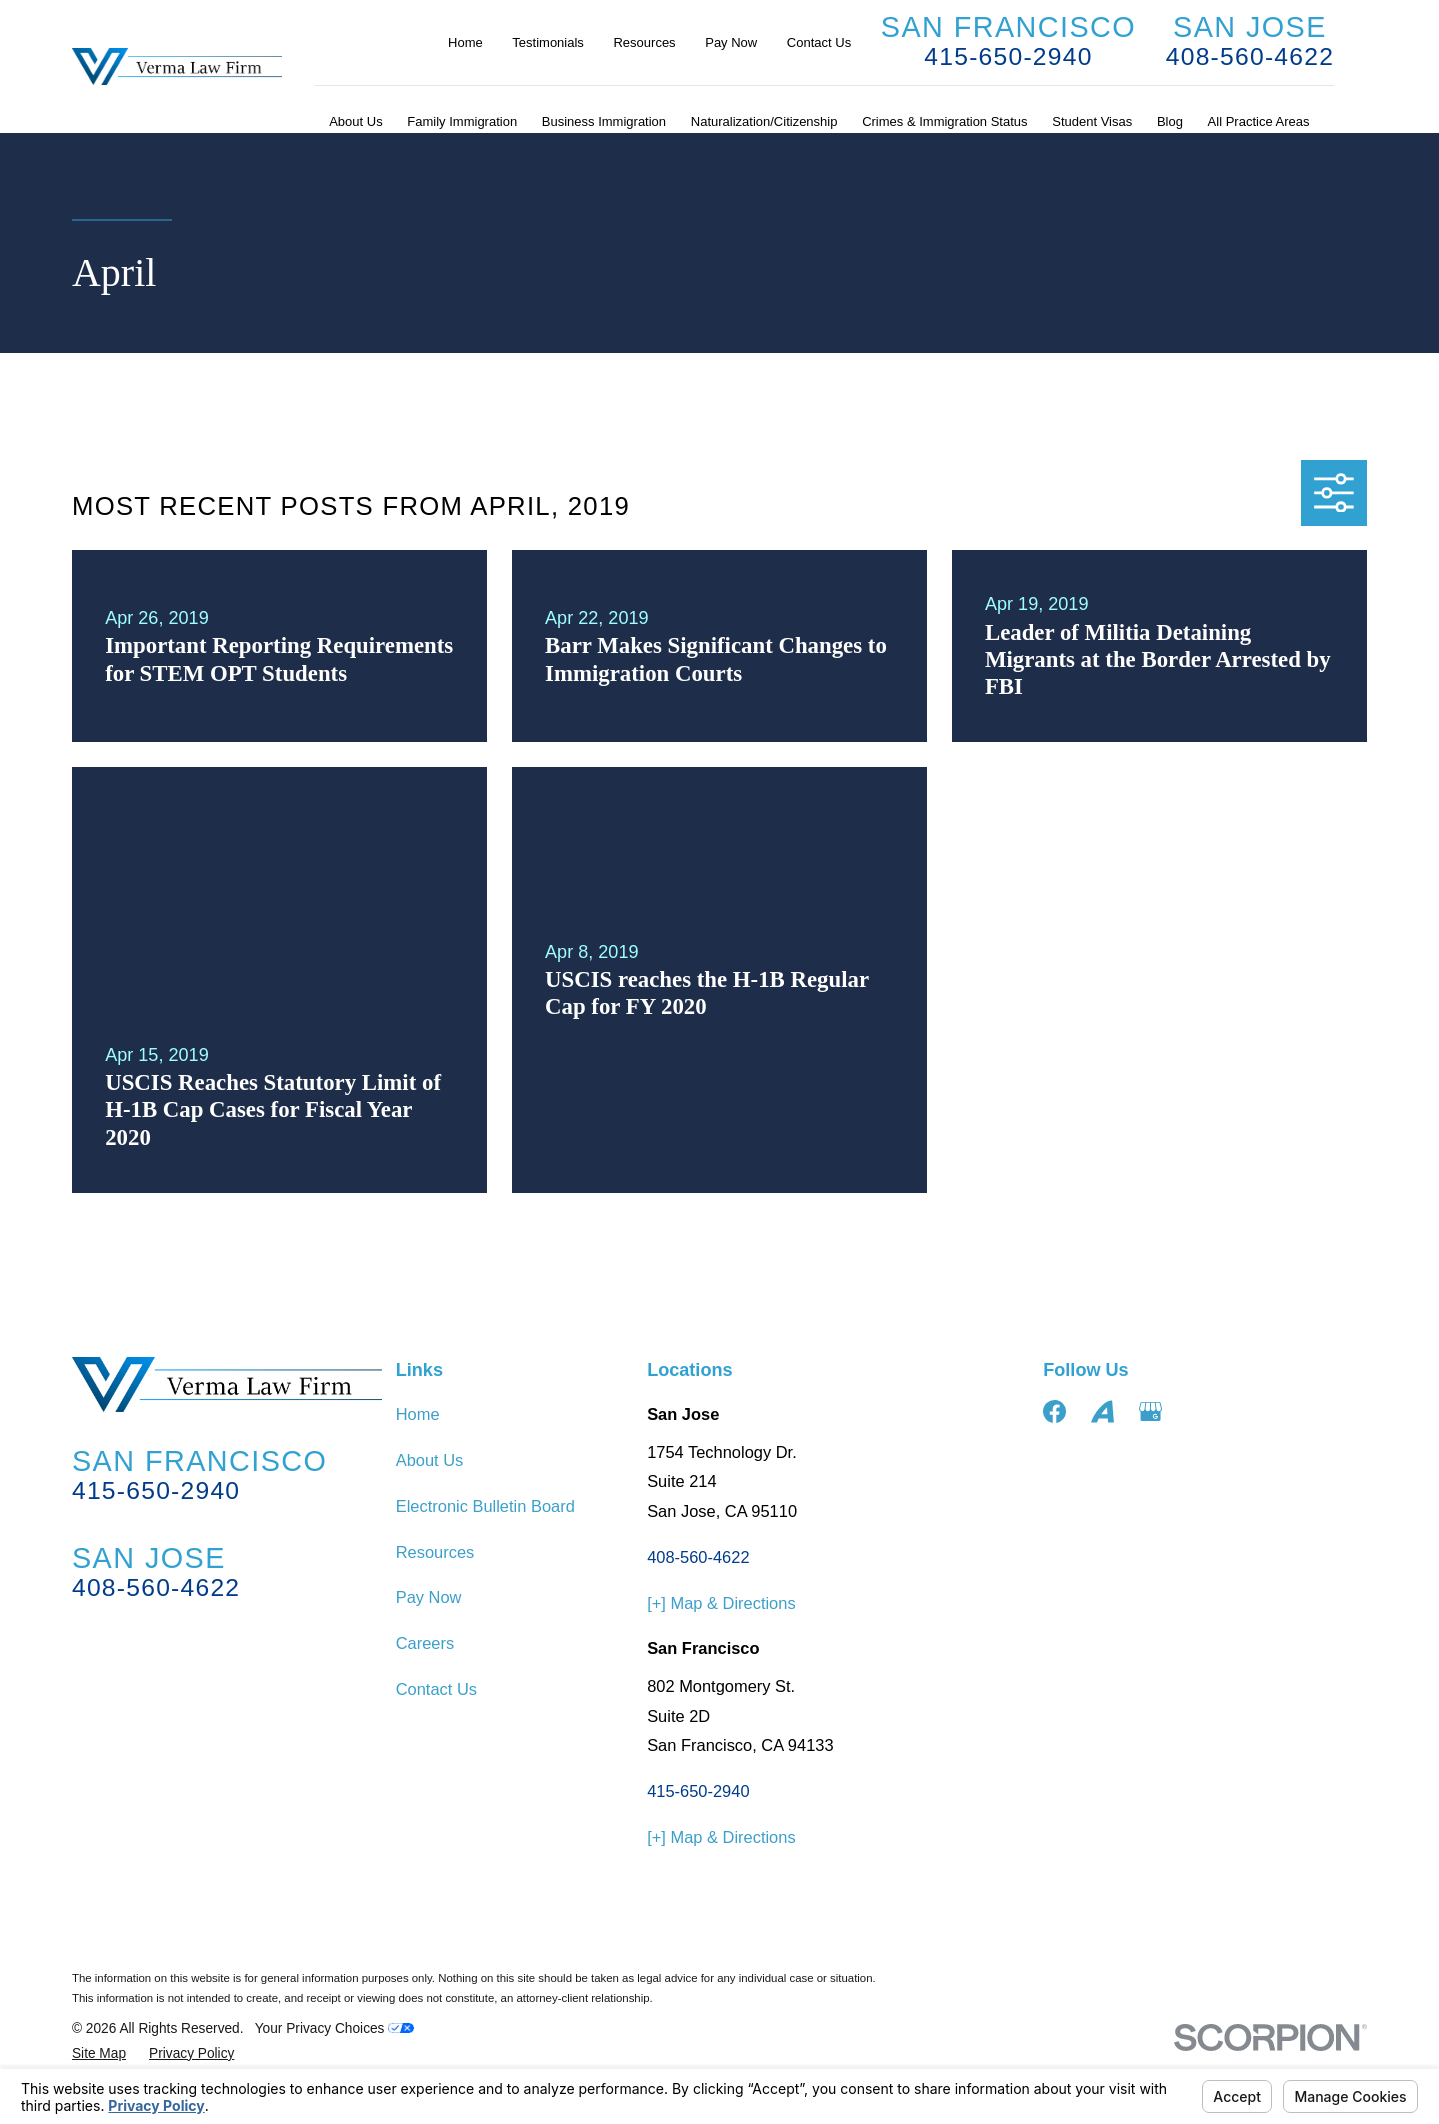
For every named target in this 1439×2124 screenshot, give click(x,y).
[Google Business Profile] (1150, 1411)
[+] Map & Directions (721, 1603)
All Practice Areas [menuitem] (1259, 121)
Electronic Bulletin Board (485, 1506)
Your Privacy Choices (335, 2028)
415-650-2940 (1008, 56)
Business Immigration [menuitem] (604, 121)
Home (465, 42)
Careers (425, 1643)
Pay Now (731, 42)
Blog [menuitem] (1170, 121)
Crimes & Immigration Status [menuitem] (944, 121)
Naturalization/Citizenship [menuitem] (764, 121)
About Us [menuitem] (355, 121)
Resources (644, 42)
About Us (430, 1460)
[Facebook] (1054, 1411)
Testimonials (548, 42)
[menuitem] (99, 2054)
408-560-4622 (1250, 56)
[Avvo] (1102, 1411)
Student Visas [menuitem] (1092, 121)
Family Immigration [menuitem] (462, 121)
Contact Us (819, 42)
